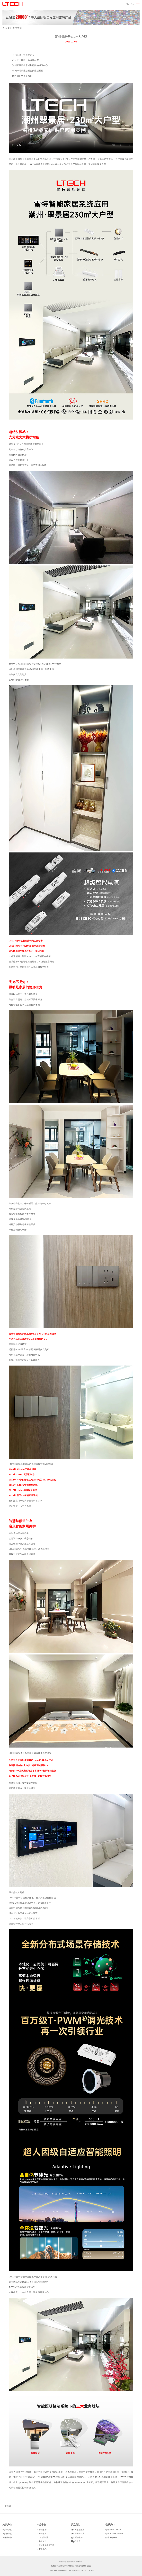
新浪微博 (78, 2537)
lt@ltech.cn (115, 2537)
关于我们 (7, 2524)
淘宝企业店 (78, 2533)
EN (127, 4)
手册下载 (42, 2541)
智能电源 (42, 2533)
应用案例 (17, 28)
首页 (7, 28)
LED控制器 (43, 2537)
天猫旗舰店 (78, 2529)
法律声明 (62, 2561)
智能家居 (42, 2529)
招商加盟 (8, 2533)
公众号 (77, 2541)
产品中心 (41, 2524)
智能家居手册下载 (46, 2545)
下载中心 (42, 2549)
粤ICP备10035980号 (58, 2570)
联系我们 (79, 2561)
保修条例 (8, 2537)
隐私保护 (71, 2561)
